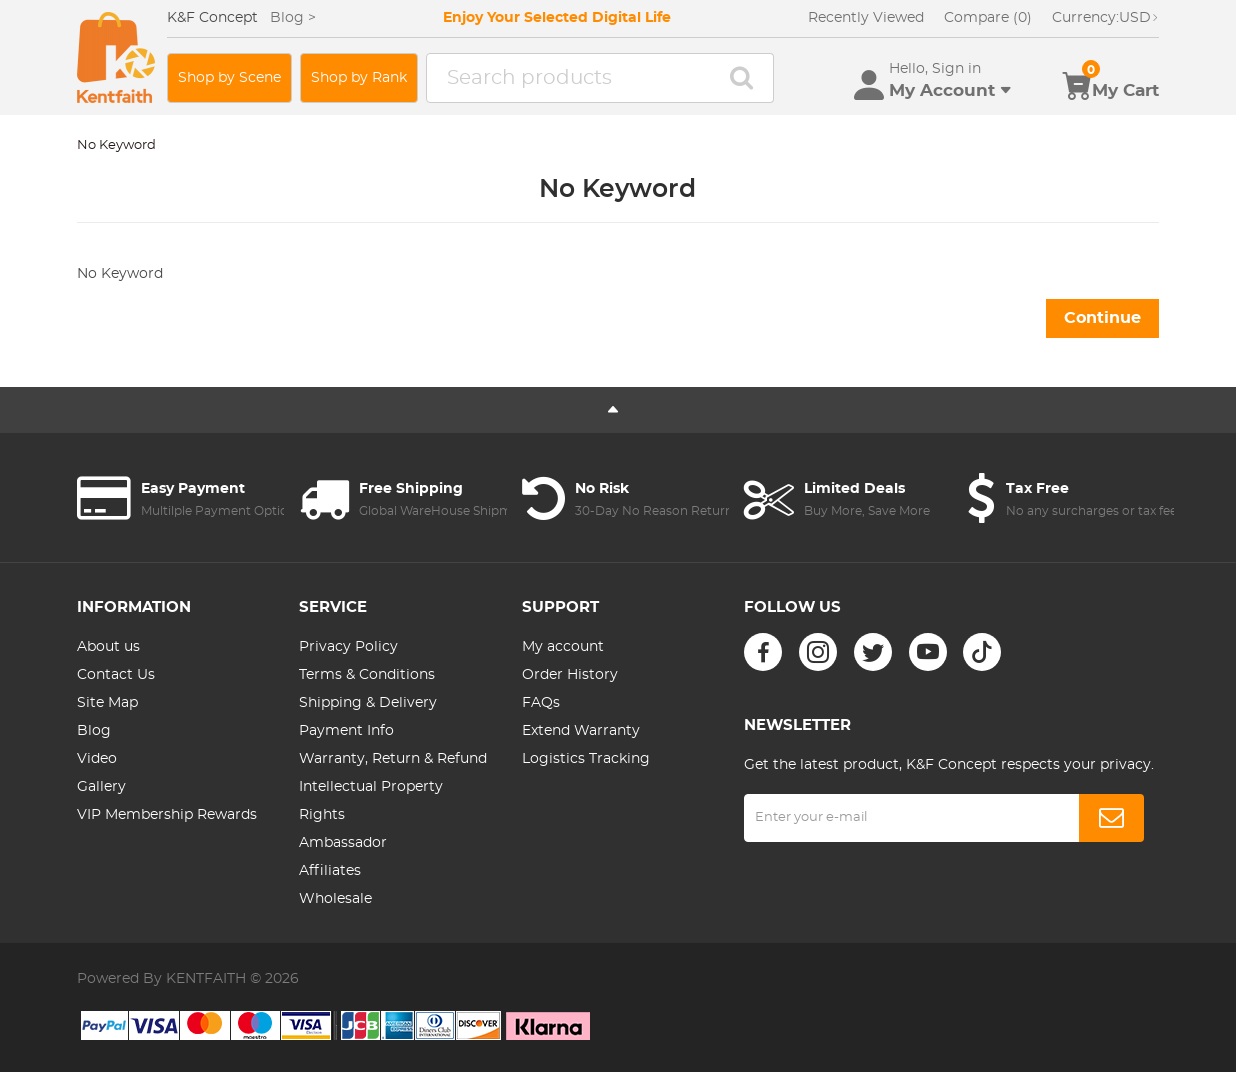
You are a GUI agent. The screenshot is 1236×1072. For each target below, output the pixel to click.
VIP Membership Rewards (167, 815)
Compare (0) (988, 18)
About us (108, 647)
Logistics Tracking (586, 759)
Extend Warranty (581, 731)
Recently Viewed (866, 18)
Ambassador (343, 843)
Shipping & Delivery (368, 703)
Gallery (101, 787)
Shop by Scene (229, 78)
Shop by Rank (359, 78)
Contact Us (116, 675)
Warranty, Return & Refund (393, 759)
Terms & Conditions (367, 675)
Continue (1102, 318)
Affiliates (330, 871)
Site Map (107, 703)
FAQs (541, 703)
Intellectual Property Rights (371, 801)
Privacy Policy (348, 647)
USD (1105, 18)
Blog (94, 731)
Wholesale (335, 899)
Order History (570, 675)
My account (563, 647)
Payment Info (346, 731)
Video (97, 759)
